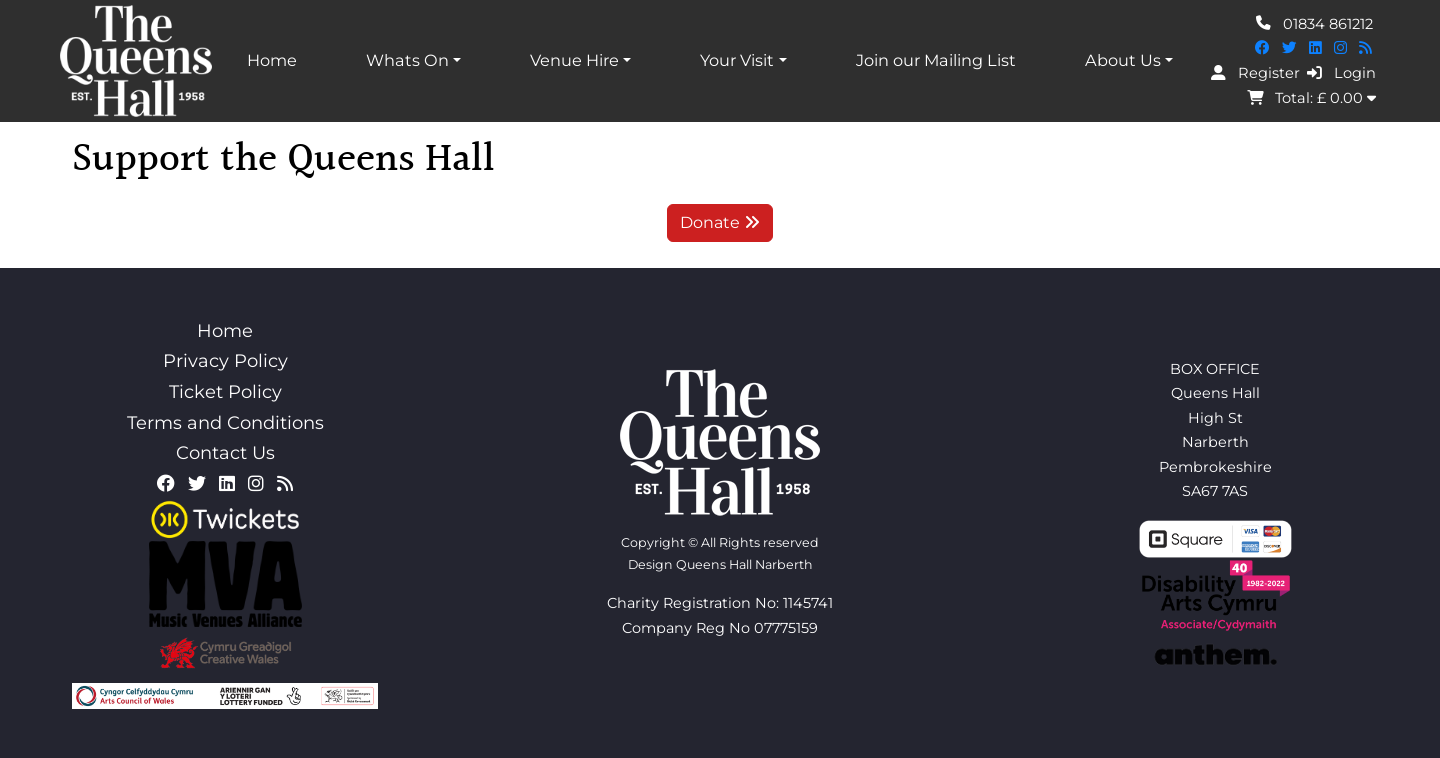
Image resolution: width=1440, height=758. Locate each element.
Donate (720, 222)
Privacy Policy (225, 361)
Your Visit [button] (737, 60)
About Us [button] (1123, 60)
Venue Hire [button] (574, 60)
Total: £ (1311, 98)
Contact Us (225, 453)
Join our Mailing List (936, 60)
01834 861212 (1314, 23)
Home (272, 60)
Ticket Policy (225, 392)
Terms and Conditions (225, 423)
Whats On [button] (407, 60)
